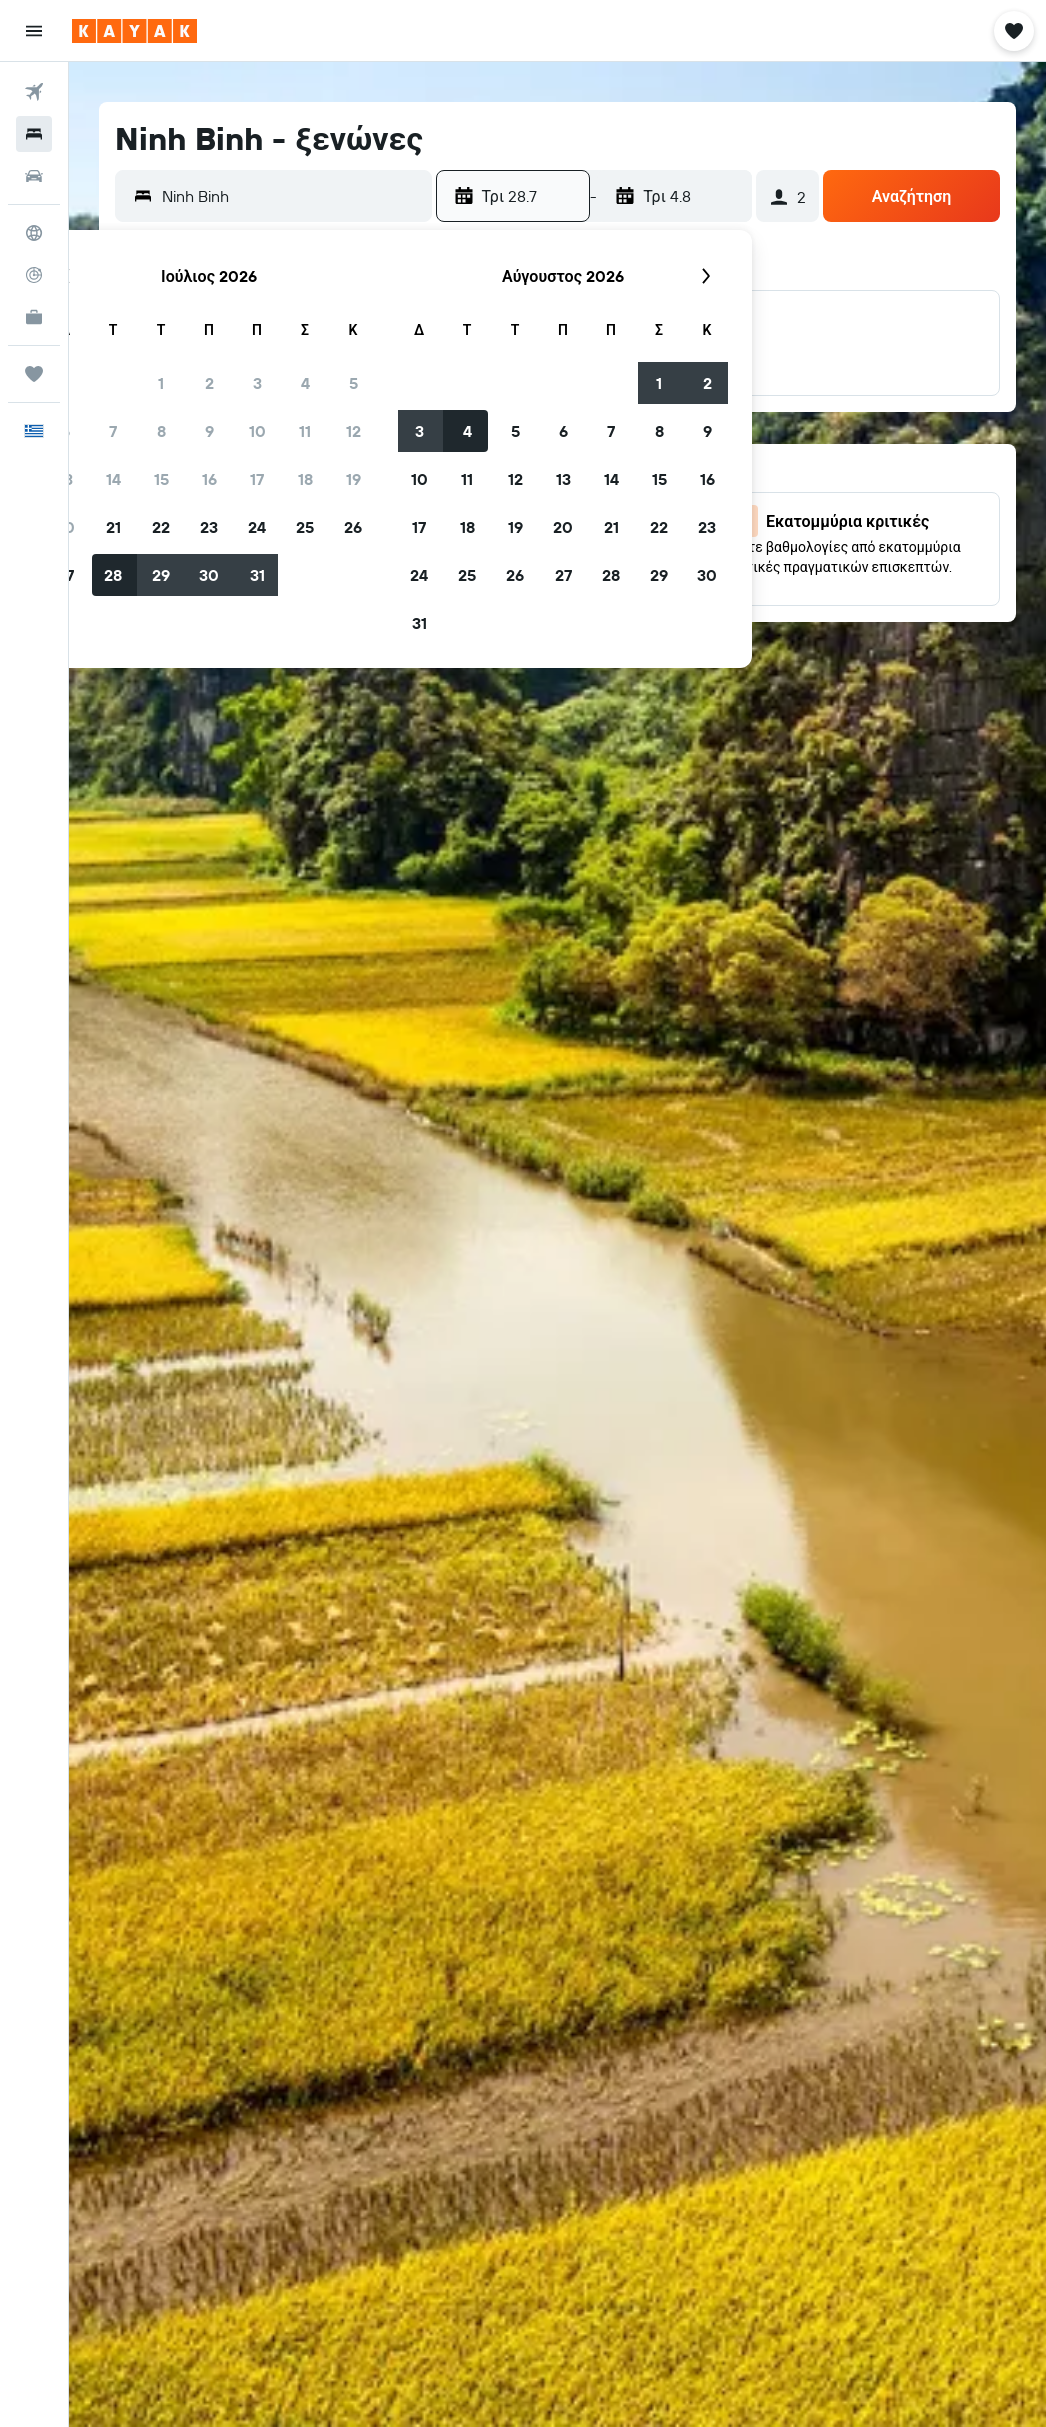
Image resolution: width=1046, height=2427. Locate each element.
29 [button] (161, 575)
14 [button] (113, 479)
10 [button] (257, 431)
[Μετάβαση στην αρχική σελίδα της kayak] (134, 31)
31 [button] (257, 575)
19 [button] (353, 479)
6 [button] (563, 431)
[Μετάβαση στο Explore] (34, 233)
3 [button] (257, 383)
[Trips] (34, 374)
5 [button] (353, 383)
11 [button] (305, 431)
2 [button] (209, 383)
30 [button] (209, 575)
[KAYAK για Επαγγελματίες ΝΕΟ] (34, 317)
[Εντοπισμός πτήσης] (34, 275)
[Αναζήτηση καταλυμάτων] (34, 134)
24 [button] (257, 527)
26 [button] (353, 527)
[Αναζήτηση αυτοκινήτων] (34, 176)
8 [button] (161, 431)
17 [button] (257, 479)
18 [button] (305, 479)
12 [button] (353, 431)
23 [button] (209, 527)
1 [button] (161, 383)
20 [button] (563, 527)
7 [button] (113, 431)
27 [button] (563, 575)
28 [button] (113, 575)
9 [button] (209, 431)
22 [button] (161, 527)
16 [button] (209, 479)
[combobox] (292, 196)
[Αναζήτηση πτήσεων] (34, 92)
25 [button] (305, 527)
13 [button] (563, 479)
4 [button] (305, 383)
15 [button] (161, 479)
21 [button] (113, 527)
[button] (34, 31)
